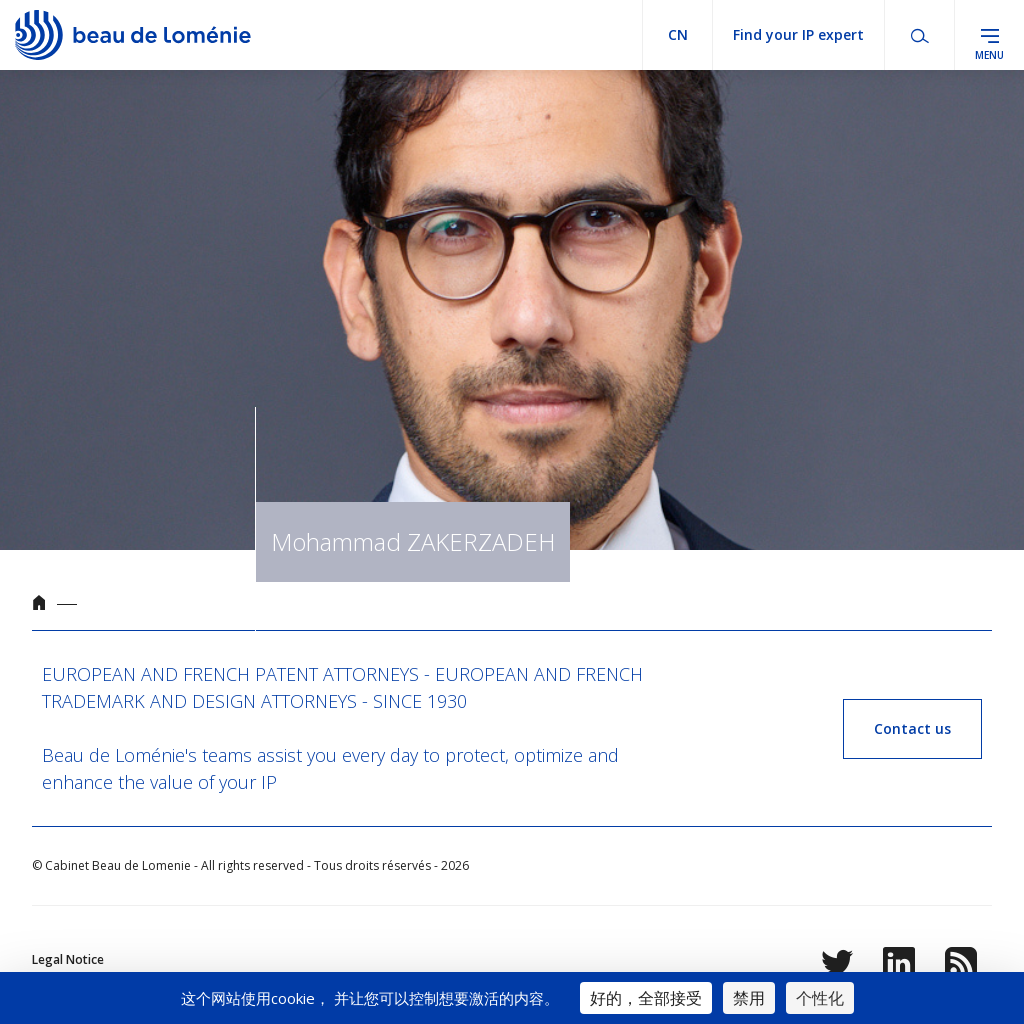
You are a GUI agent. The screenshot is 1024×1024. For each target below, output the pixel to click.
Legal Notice (68, 959)
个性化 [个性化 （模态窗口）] (820, 998)
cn (678, 34)
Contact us (912, 728)
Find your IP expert (798, 34)
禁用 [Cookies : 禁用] (749, 998)
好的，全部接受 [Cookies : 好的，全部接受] (646, 998)
